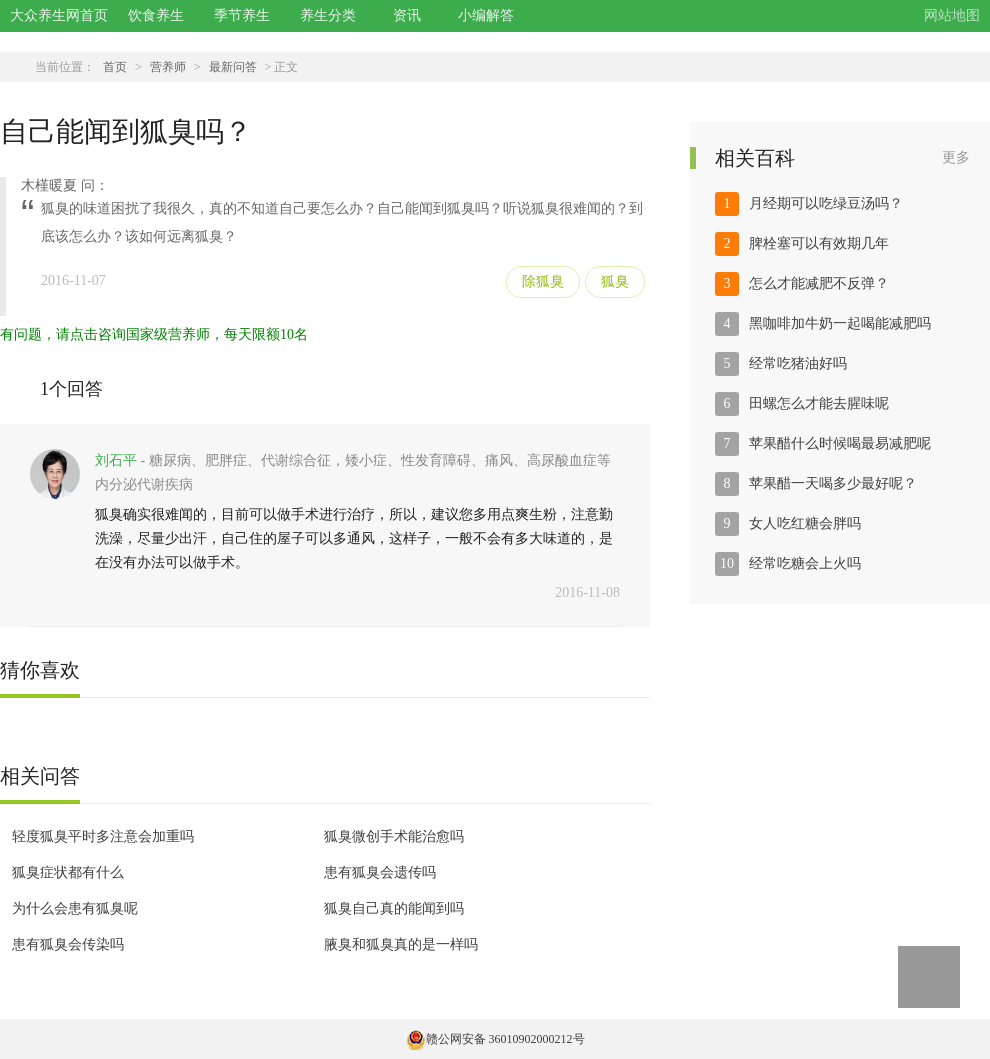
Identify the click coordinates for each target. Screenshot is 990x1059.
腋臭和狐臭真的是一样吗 (401, 944)
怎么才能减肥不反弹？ (819, 283)
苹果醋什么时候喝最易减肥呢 (840, 443)
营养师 (168, 67)
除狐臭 (543, 281)
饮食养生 (156, 15)
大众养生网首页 (59, 15)
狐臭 (615, 281)
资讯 (407, 15)
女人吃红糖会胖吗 (805, 523)
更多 (956, 157)
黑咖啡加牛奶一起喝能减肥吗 (840, 323)
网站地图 (952, 15)
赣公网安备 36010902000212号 (495, 1039)
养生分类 (328, 15)
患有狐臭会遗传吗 (380, 872)
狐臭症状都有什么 (68, 872)
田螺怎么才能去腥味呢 (819, 403)
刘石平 (116, 460)
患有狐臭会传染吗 (68, 944)
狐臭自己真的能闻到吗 (394, 908)
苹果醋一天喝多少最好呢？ (833, 483)
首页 (115, 67)
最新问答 (233, 67)
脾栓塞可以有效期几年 (819, 243)
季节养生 (242, 15)
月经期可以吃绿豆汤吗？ (826, 203)
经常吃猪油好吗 (798, 363)
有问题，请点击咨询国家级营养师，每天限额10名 (154, 334)
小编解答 (486, 15)
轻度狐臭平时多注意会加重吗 (103, 836)
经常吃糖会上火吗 (805, 563)
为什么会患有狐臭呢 (75, 908)
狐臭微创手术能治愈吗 (394, 836)
